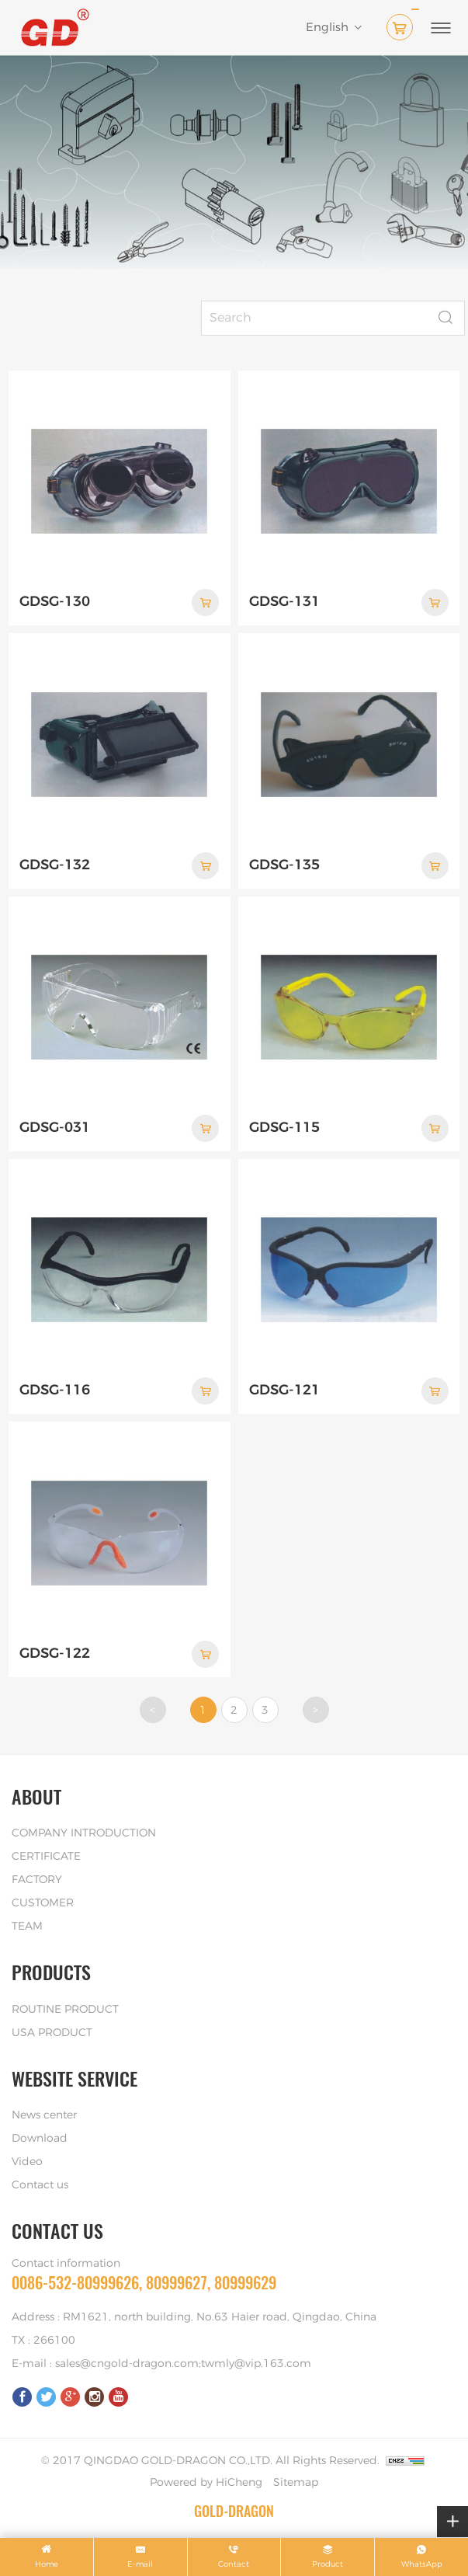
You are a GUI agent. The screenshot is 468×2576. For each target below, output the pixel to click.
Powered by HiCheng (206, 2482)
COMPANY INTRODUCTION (84, 1833)
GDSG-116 (54, 1391)
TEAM (27, 1926)
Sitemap (295, 2482)
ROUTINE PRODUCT (65, 2009)
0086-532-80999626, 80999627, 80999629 (144, 2282)
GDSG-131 (284, 602)
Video (27, 2162)
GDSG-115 (284, 1128)
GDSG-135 (284, 865)
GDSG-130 (54, 602)
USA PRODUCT (52, 2033)
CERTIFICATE (46, 1856)
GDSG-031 (54, 1128)
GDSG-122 (54, 1654)
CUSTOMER (43, 1903)
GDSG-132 (54, 865)
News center (44, 2115)
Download (40, 2138)
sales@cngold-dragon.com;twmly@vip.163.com (183, 2363)
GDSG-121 (284, 1391)
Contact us (40, 2185)
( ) (403, 24)
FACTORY (37, 1880)
